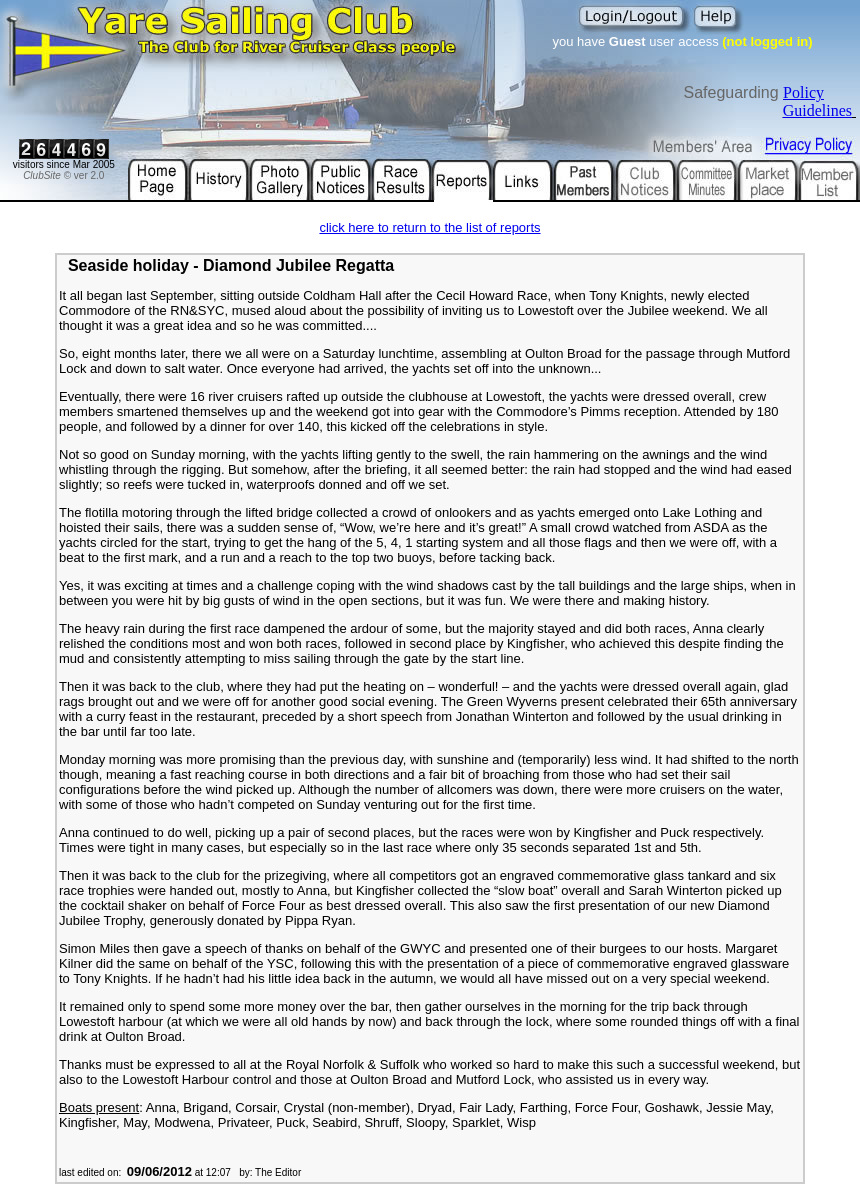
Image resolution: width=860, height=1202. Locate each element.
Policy (803, 92)
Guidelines (817, 110)
